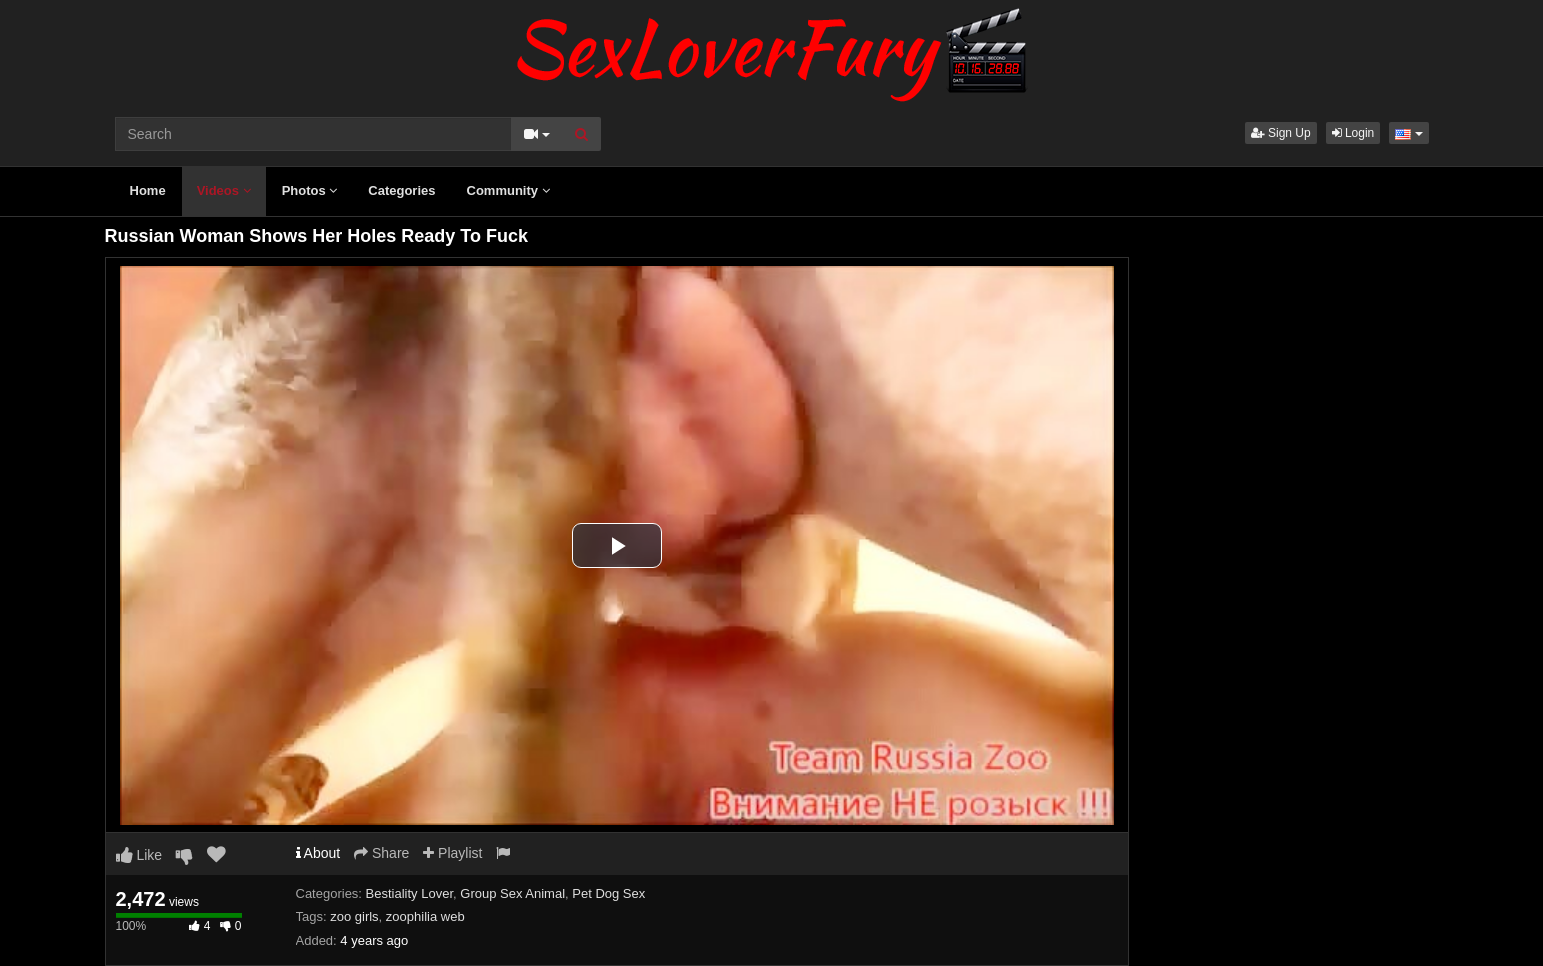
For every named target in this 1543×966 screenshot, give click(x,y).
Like (139, 855)
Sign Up (1281, 133)
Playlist (452, 853)
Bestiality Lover (409, 893)
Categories (401, 190)
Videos (224, 190)
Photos (310, 190)
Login (1353, 133)
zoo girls (354, 916)
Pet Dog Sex (608, 893)
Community (508, 190)
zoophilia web (425, 916)
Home (148, 190)
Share (381, 853)
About (318, 853)
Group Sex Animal (512, 893)
